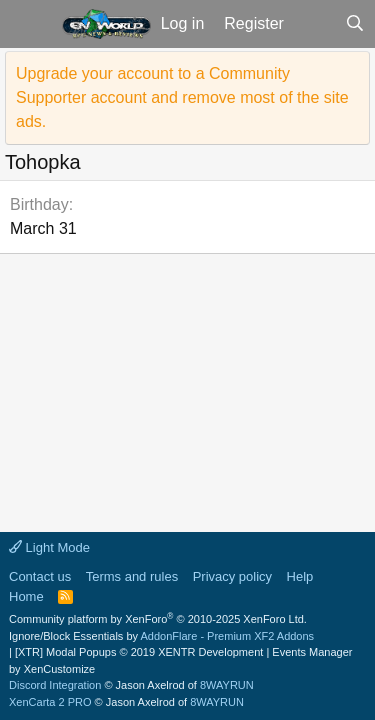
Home (26, 596)
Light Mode (49, 547)
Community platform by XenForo (158, 619)
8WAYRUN (227, 685)
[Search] (354, 24)
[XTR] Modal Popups (139, 652)
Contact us (40, 576)
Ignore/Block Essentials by (161, 636)
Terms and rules (132, 576)
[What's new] (314, 24)
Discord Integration (55, 685)
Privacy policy (232, 576)
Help (300, 576)
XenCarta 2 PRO (50, 702)
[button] (28, 24)
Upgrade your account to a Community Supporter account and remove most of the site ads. (182, 97)
